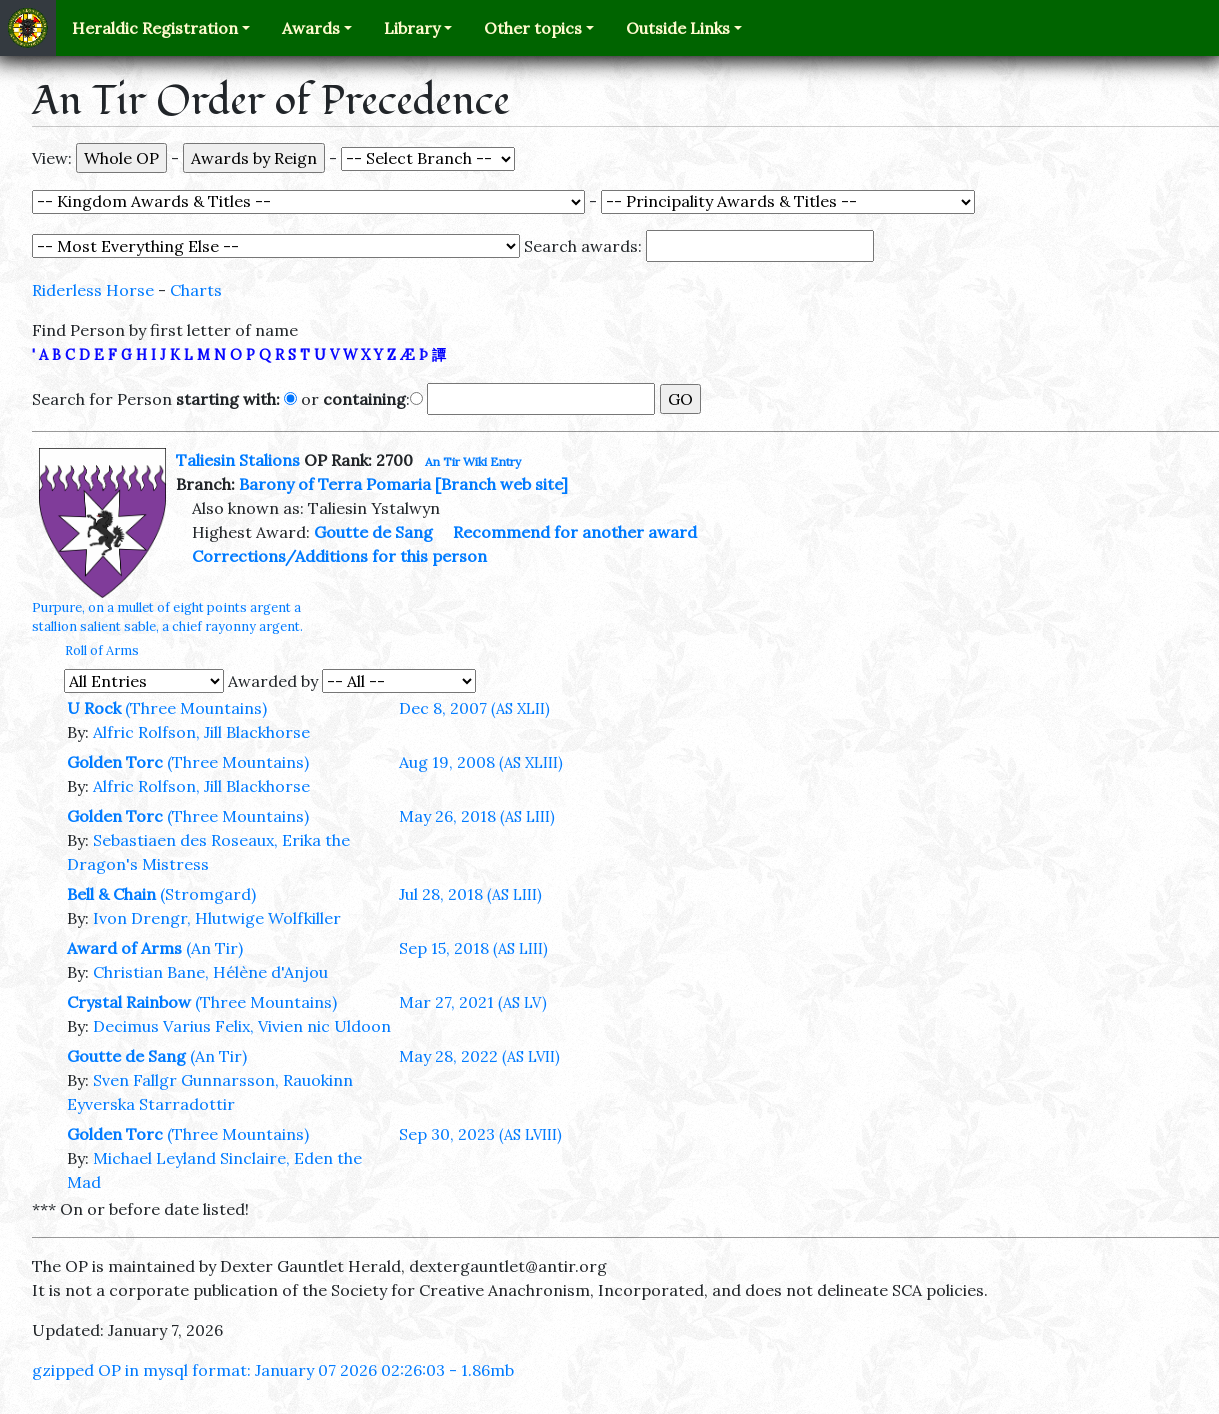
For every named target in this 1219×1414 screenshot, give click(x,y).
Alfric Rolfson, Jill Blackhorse (201, 732)
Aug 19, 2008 (481, 762)
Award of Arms (124, 948)
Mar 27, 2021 (473, 1002)
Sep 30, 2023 (480, 1134)
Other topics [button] (533, 28)
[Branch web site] (501, 484)
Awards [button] (311, 28)
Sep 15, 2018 (473, 948)
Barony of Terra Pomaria (335, 484)
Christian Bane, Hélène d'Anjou (210, 972)
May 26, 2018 (477, 816)
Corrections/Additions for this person (339, 556)
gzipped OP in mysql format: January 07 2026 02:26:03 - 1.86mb (273, 1370)
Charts (196, 290)
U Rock (94, 708)
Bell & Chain (111, 894)
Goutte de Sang (373, 532)
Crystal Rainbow (129, 1002)
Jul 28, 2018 (470, 894)
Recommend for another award (575, 532)
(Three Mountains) (196, 708)
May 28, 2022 (479, 1056)
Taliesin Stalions (238, 460)
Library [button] (412, 28)
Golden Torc (115, 762)
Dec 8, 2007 (474, 708)
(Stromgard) (208, 894)
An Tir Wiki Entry (473, 461)
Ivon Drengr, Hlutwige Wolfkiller (217, 918)
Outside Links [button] (678, 28)
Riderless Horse (93, 290)
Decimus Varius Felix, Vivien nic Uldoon (242, 1026)
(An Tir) (214, 948)
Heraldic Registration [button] (155, 28)
